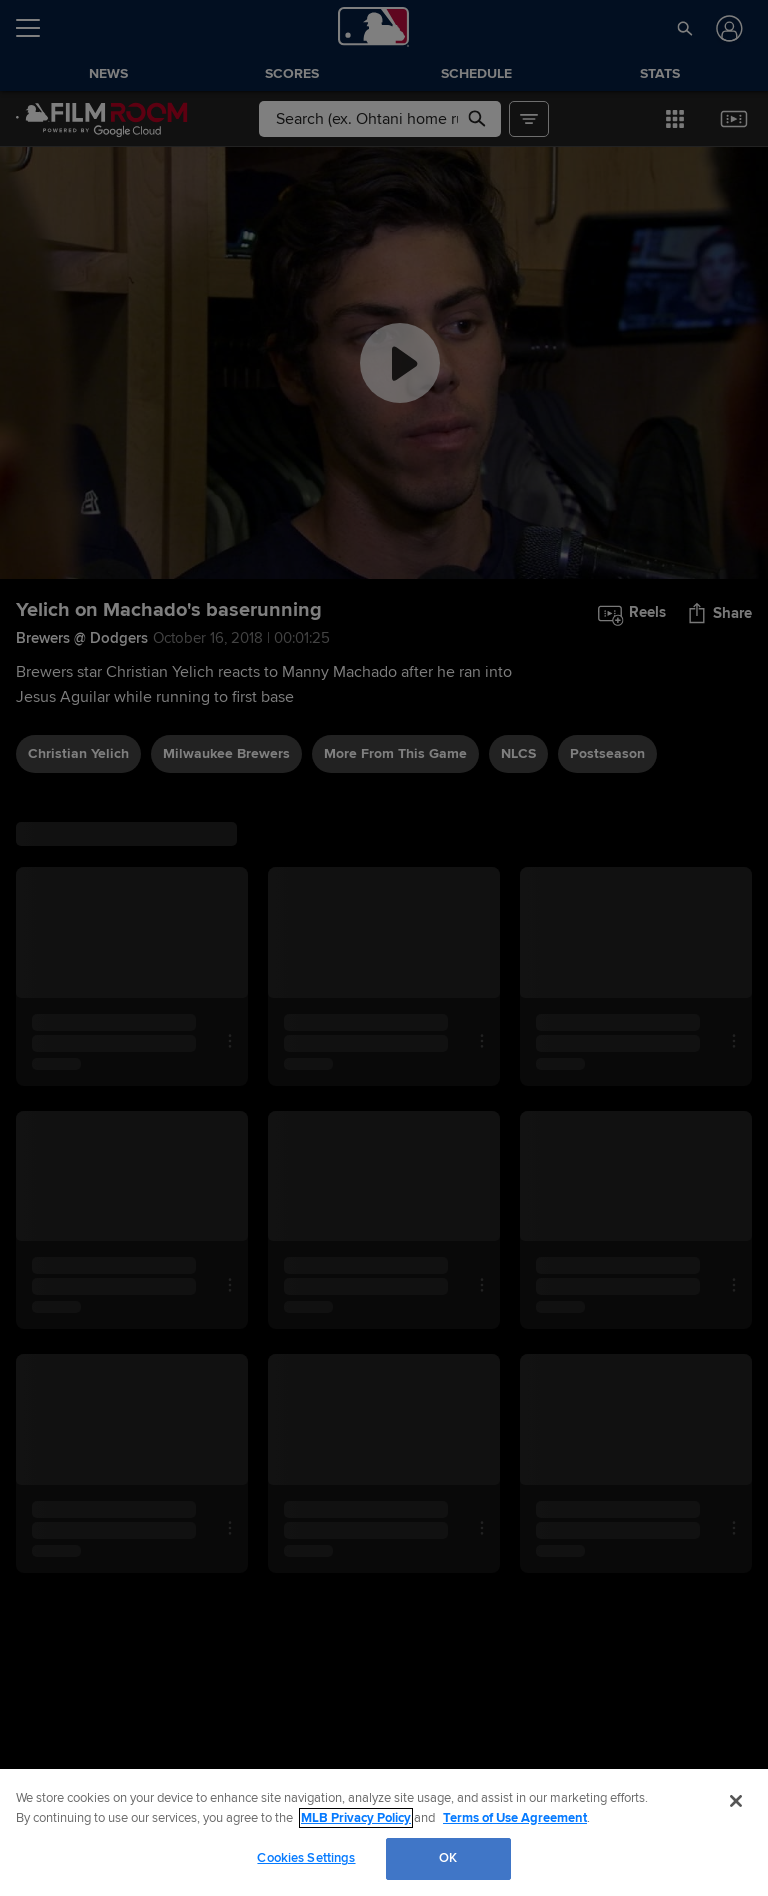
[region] (384, 1832)
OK (448, 1858)
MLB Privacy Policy (356, 1818)
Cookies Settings (306, 1858)
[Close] (736, 1801)
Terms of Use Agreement (515, 1818)
